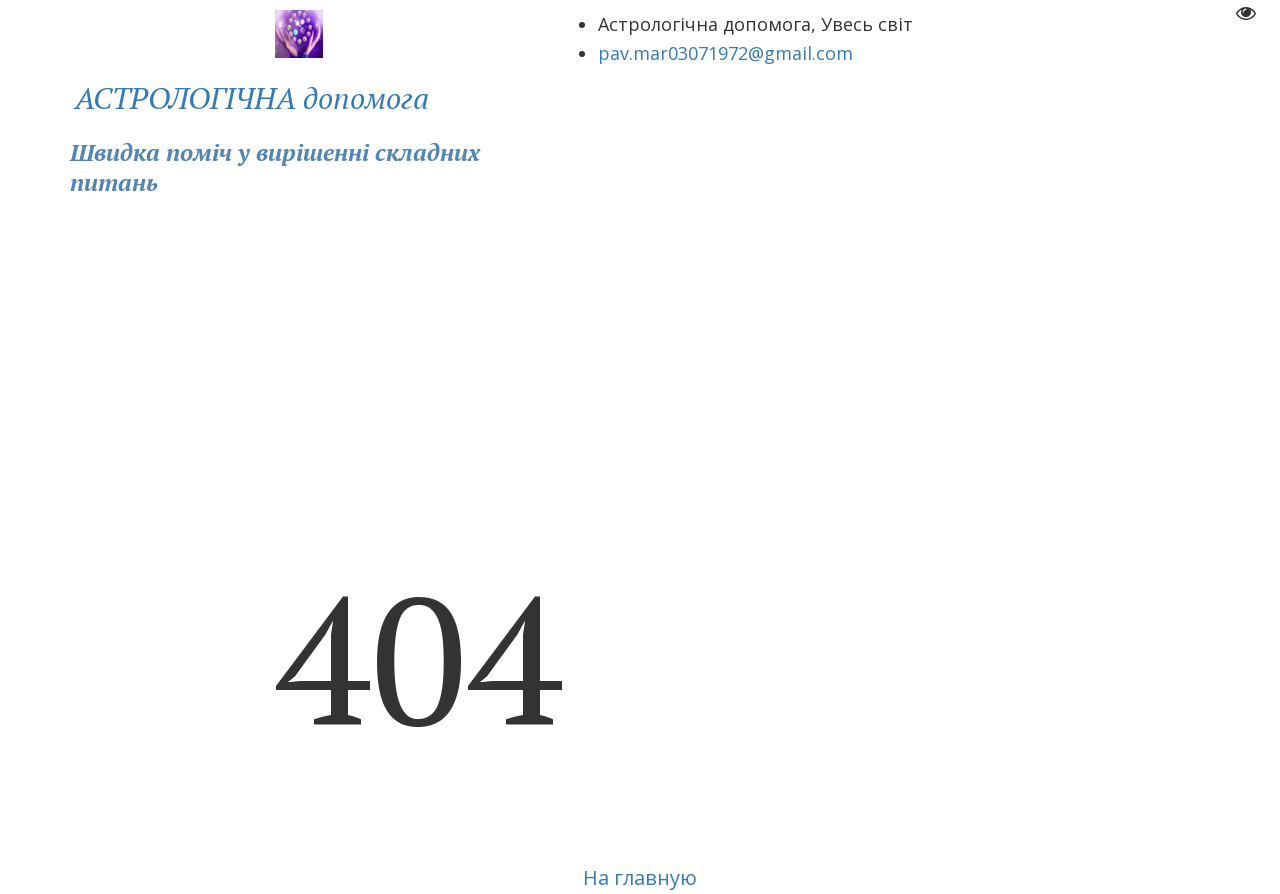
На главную (640, 877)
